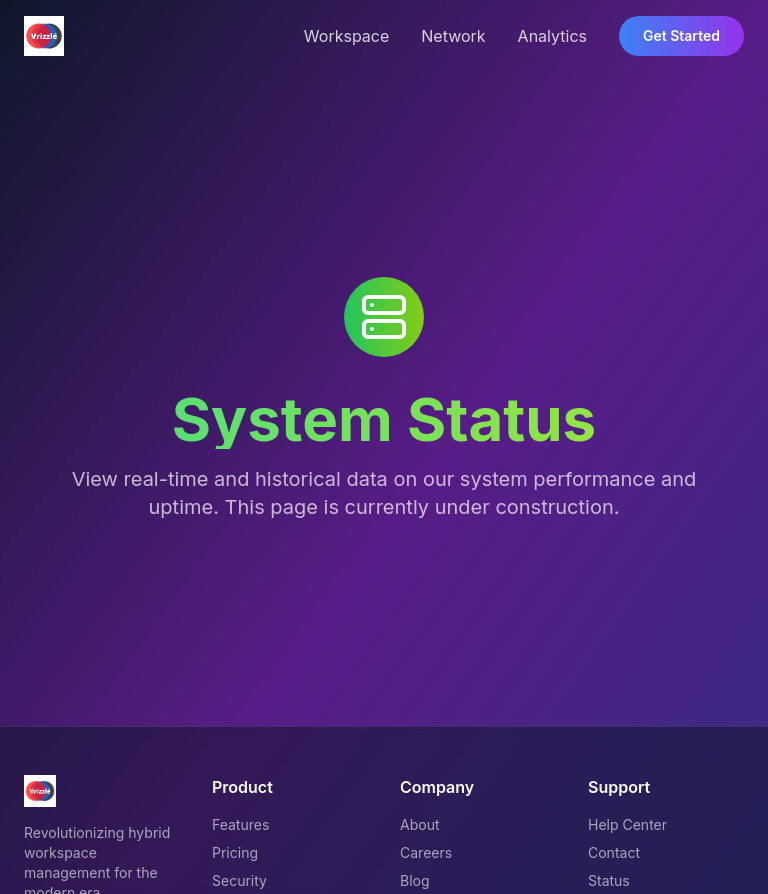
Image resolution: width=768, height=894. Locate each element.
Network (453, 36)
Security (239, 880)
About (419, 824)
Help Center (627, 824)
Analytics (552, 36)
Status (609, 880)
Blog (415, 880)
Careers (426, 852)
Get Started (681, 35)
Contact (614, 852)
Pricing (235, 852)
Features (240, 824)
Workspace (346, 36)
